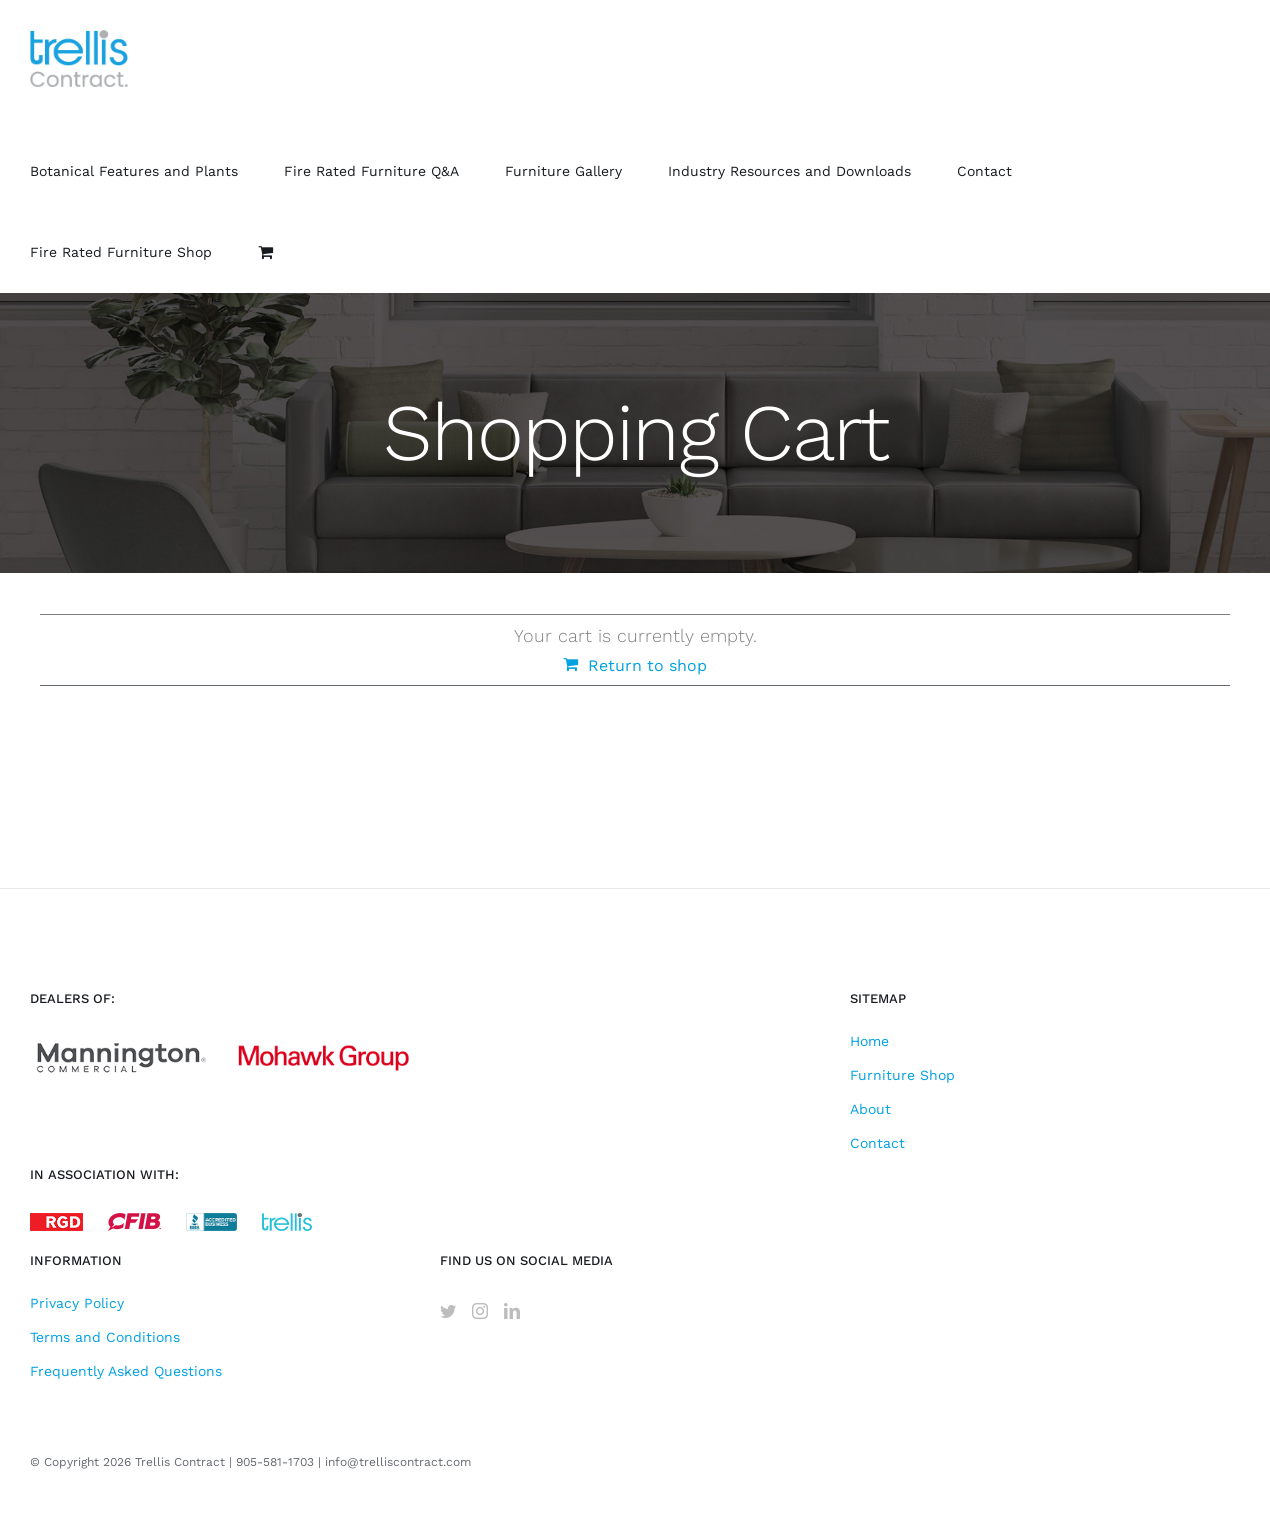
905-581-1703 (275, 1462)
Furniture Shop (902, 1075)
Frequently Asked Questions (126, 1371)
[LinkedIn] (512, 1311)
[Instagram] (480, 1311)
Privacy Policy (77, 1303)
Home (869, 1041)
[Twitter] (448, 1311)
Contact (877, 1143)
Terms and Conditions (105, 1337)
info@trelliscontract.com (398, 1462)
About (870, 1109)
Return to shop (647, 665)
